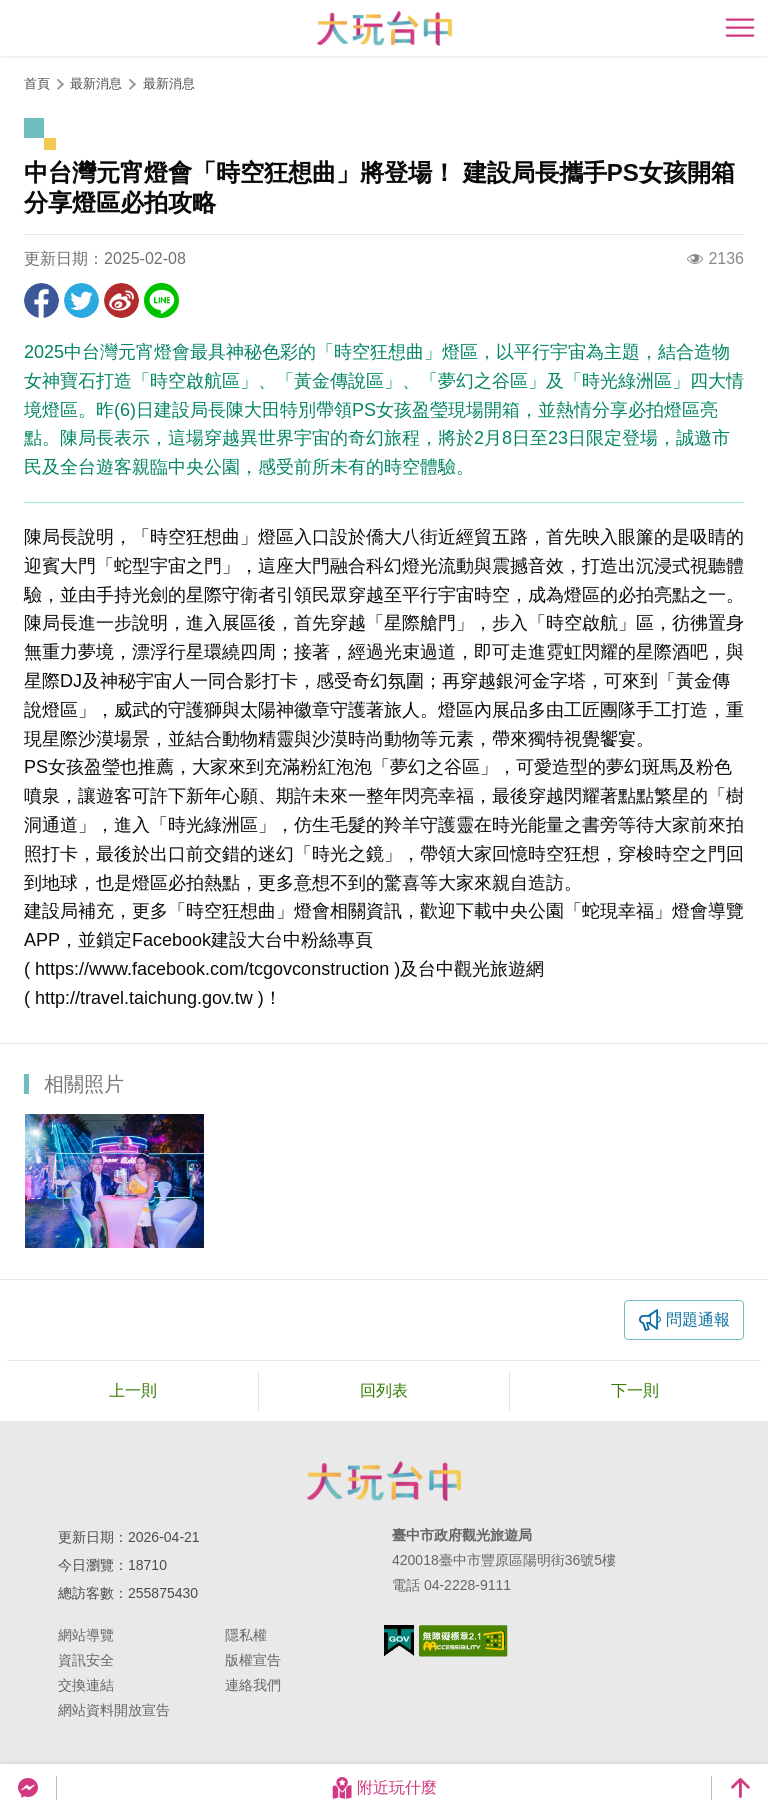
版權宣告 (253, 1660)
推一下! (81, 300)
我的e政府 (399, 1640)
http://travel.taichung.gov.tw (144, 998)
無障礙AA (463, 1641)
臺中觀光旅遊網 (384, 28)
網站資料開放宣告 (114, 1710)
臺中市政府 (384, 1481)
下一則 (635, 1390)
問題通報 (698, 1319)
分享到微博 (121, 300)
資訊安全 (86, 1660)
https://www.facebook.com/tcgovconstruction (212, 969)
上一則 (133, 1390)
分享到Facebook (41, 300)
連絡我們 (253, 1685)
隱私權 (246, 1635)
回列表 (384, 1390)
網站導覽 (86, 1635)
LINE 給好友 (161, 300)
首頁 (37, 83)
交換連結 (86, 1685)
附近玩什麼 (384, 1788)
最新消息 (169, 83)
